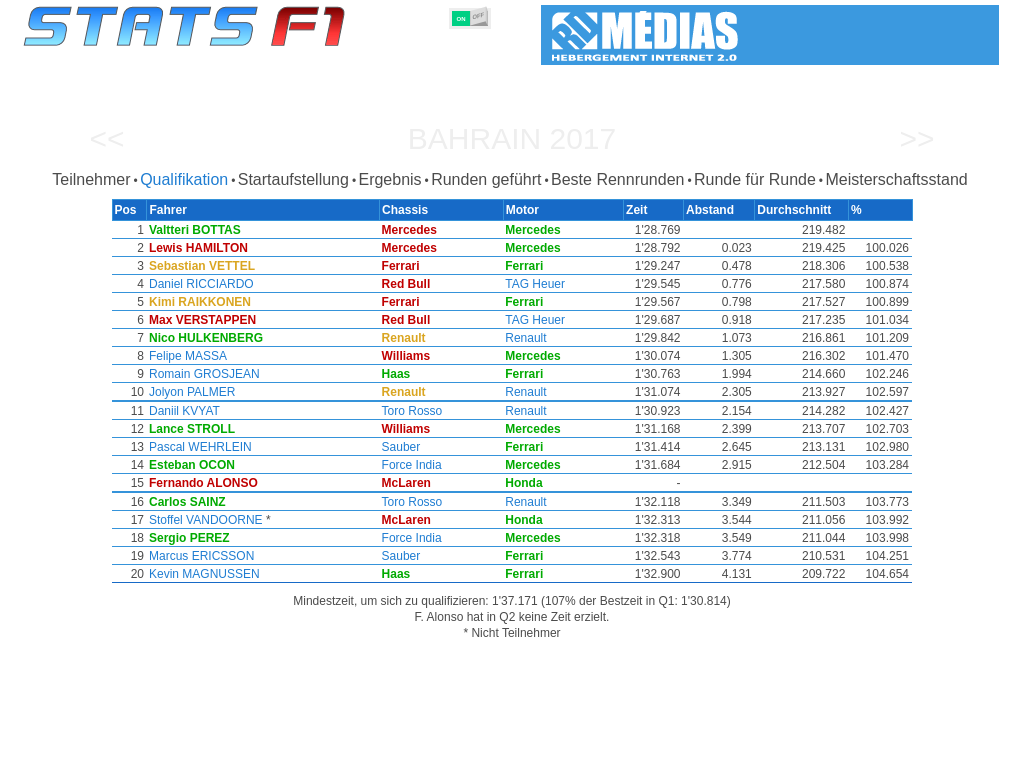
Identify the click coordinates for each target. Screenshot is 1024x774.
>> (916, 138)
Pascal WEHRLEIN (198, 447)
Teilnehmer (91, 179)
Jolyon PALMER (190, 392)
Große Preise (231, 755)
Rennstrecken (646, 755)
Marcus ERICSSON (199, 556)
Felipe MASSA (186, 356)
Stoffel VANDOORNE (204, 520)
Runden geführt (486, 179)
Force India (415, 465)
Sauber (404, 447)
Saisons (154, 755)
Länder (570, 755)
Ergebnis (389, 179)
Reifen (514, 755)
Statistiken (83, 755)
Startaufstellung (293, 179)
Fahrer (303, 755)
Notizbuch (733, 755)
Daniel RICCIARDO (199, 284)
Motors (459, 755)
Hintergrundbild (872, 755)
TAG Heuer (539, 284)
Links (794, 755)
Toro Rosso (415, 411)
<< (106, 138)
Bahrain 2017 (512, 138)
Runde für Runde (755, 179)
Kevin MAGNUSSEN (202, 574)
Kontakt (956, 755)
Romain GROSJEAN (202, 374)
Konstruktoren (381, 755)
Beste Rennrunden (617, 179)
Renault (529, 338)
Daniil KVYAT (182, 411)
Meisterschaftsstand (896, 179)
